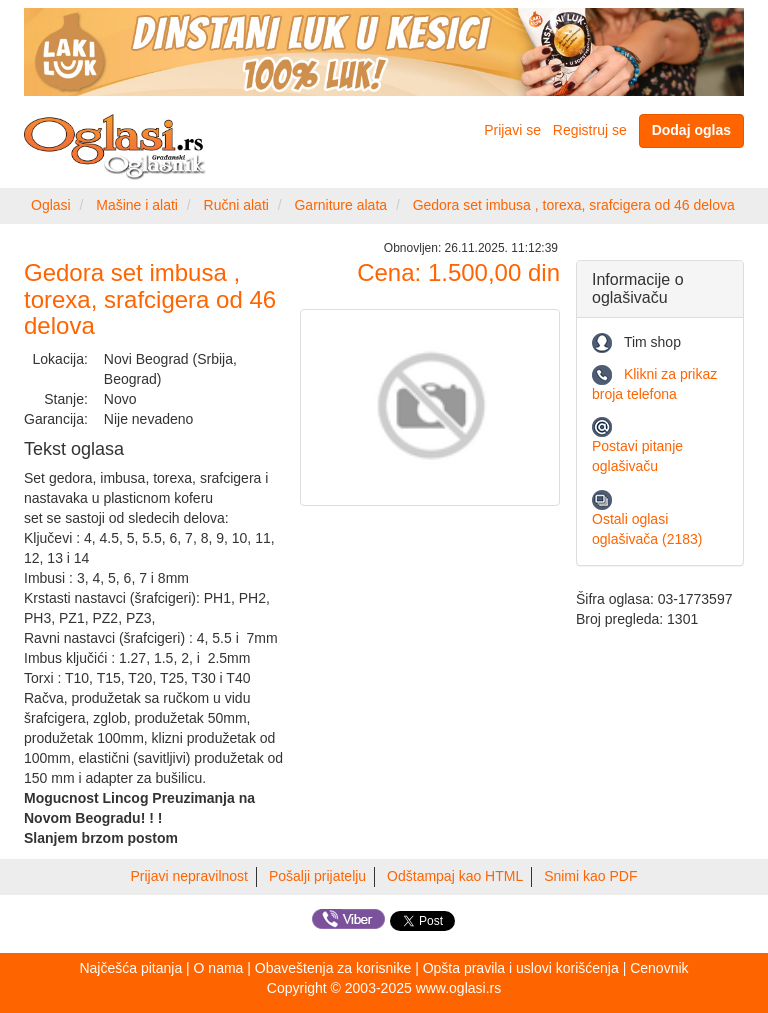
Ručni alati (236, 205)
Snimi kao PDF (590, 876)
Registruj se (590, 130)
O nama (219, 968)
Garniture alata (340, 205)
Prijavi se (512, 130)
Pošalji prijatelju (317, 876)
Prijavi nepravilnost (190, 876)
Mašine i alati (137, 205)
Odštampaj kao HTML (455, 876)
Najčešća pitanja (130, 968)
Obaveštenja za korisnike (333, 968)
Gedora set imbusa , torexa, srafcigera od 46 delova (574, 205)
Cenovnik (659, 968)
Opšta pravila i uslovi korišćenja (521, 968)
